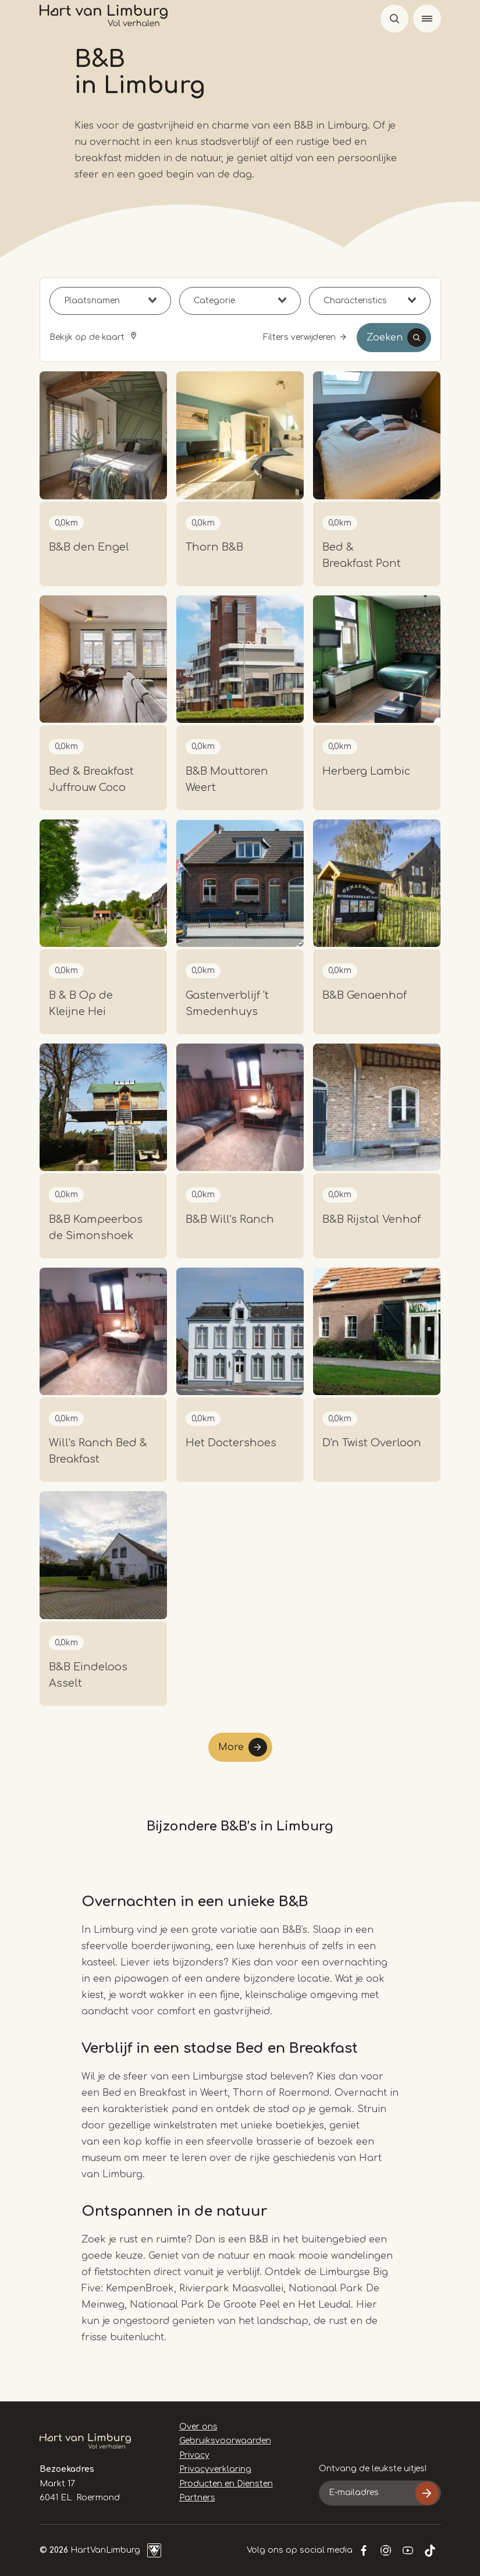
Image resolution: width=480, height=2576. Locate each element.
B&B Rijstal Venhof (371, 1219)
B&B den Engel (89, 547)
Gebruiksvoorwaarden (225, 2440)
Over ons (198, 2426)
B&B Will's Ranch (230, 1219)
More (231, 1747)
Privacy (194, 2455)
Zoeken (385, 337)
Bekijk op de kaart (88, 337)
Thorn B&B (214, 547)
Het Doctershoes (231, 1443)
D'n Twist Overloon (371, 1443)
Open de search (394, 19)
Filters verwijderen (299, 337)
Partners (197, 2497)
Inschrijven (427, 2493)
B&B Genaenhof (364, 995)
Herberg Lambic (366, 771)
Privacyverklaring (215, 2469)
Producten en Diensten (226, 2483)
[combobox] (110, 301)
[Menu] (427, 19)
